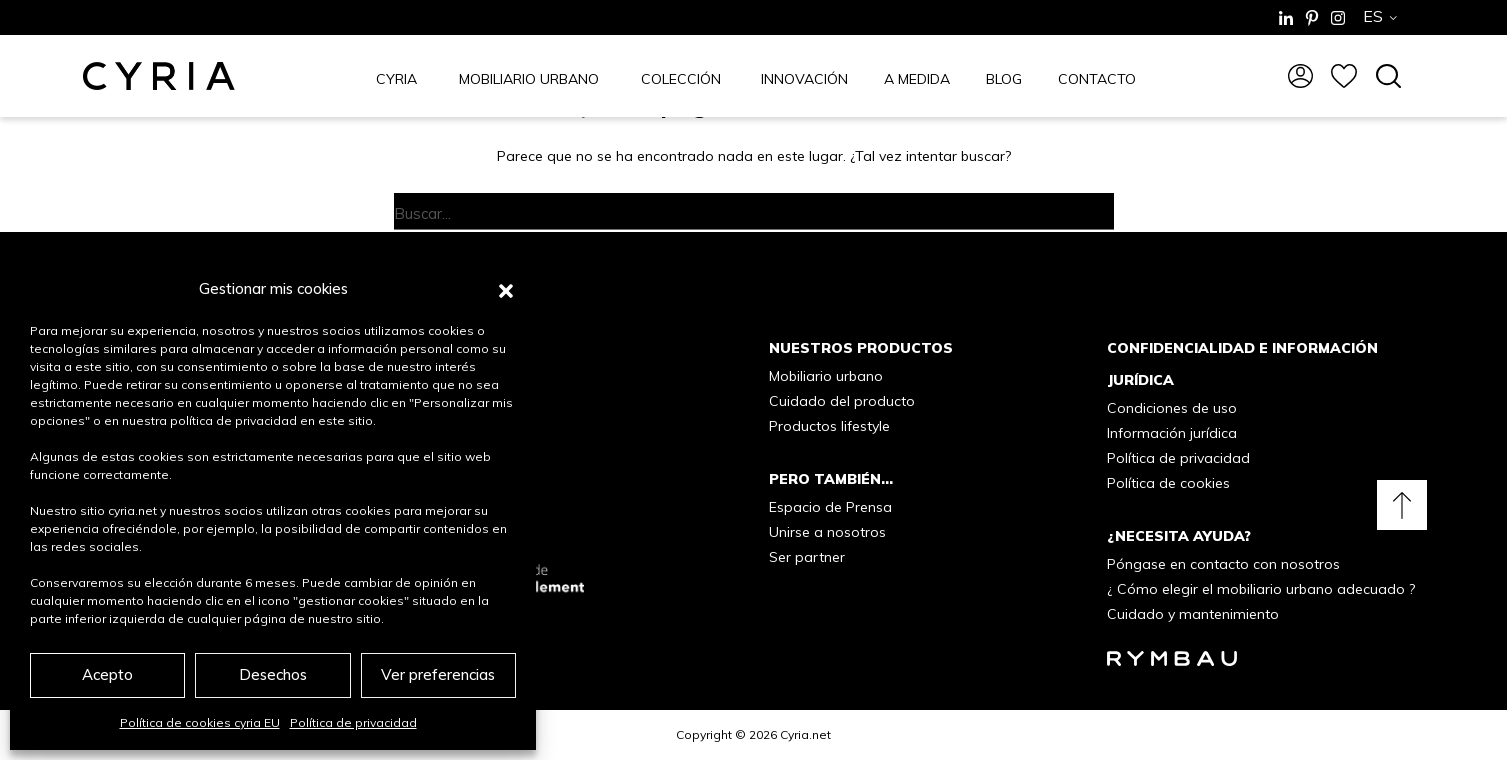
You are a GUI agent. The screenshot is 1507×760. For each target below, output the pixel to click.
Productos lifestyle (829, 426)
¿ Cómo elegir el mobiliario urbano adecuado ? (1261, 589)
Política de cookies (1168, 483)
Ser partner (807, 557)
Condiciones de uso (1172, 408)
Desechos (273, 674)
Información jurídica (1172, 433)
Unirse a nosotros (827, 532)
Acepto (107, 674)
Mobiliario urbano (826, 376)
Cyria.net (805, 734)
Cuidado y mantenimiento (1193, 614)
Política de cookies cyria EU (200, 722)
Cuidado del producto (842, 401)
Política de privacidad (353, 722)
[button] (506, 289)
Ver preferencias (438, 674)
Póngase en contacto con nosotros (1223, 564)
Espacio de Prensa (830, 507)
